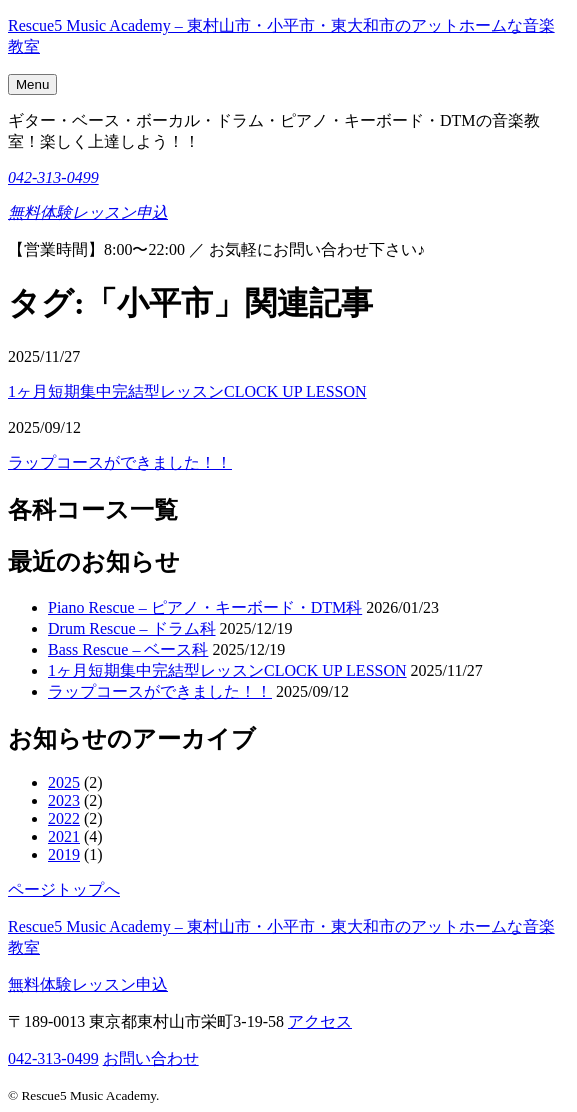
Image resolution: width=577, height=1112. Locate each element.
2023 (64, 800)
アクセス (320, 1021)
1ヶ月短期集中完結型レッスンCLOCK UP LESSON (187, 391)
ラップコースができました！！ (120, 462)
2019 (64, 854)
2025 (64, 782)
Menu (32, 84)
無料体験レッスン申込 (88, 212)
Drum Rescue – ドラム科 (132, 628)
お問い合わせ (151, 1058)
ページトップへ (64, 889)
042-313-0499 (53, 177)
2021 (64, 836)
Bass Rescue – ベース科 (128, 649)
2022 (64, 818)
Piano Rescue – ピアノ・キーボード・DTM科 (205, 607)
